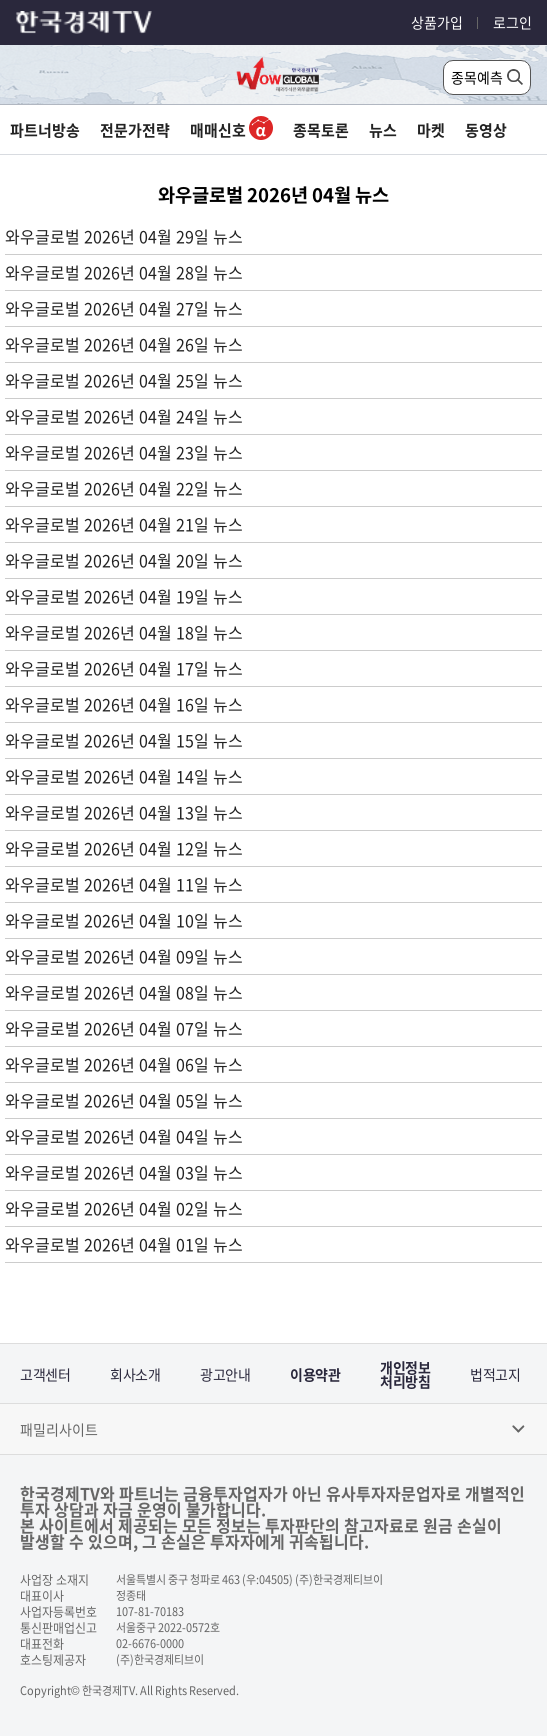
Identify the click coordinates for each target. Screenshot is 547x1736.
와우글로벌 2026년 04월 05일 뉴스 (124, 1100)
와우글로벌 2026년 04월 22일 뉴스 (124, 488)
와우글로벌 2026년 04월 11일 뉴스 (124, 884)
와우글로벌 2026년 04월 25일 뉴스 (124, 380)
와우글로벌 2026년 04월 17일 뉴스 (124, 668)
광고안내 (225, 1374)
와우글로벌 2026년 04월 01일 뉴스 (124, 1244)
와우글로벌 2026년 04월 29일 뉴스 (124, 236)
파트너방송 (45, 130)
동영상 (486, 130)
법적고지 (495, 1374)
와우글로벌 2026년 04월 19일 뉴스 (124, 596)
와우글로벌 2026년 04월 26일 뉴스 (124, 344)
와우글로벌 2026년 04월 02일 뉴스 (124, 1208)
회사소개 (135, 1374)
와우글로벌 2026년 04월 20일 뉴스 (124, 560)
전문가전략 (135, 130)
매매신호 (231, 130)
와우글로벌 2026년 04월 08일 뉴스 (124, 992)
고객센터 (45, 1374)
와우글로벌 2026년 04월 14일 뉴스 (124, 776)
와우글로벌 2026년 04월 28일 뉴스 (124, 272)
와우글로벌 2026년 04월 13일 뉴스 (124, 812)
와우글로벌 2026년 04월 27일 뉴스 (124, 308)
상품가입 (437, 22)
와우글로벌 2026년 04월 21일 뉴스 (124, 524)
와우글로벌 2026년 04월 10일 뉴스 (124, 920)
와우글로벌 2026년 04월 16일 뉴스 (124, 704)
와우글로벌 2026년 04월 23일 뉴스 (124, 452)
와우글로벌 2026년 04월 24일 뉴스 (124, 416)
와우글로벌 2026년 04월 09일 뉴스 (124, 956)
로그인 (512, 22)
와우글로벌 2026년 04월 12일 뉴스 (124, 848)
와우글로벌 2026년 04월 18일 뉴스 (124, 632)
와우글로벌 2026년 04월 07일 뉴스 (124, 1028)
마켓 (431, 130)
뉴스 (383, 130)
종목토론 (321, 130)
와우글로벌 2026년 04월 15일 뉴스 (124, 740)
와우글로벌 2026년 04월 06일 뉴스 (124, 1064)
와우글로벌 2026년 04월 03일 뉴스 (124, 1172)
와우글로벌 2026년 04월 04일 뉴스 (124, 1136)
